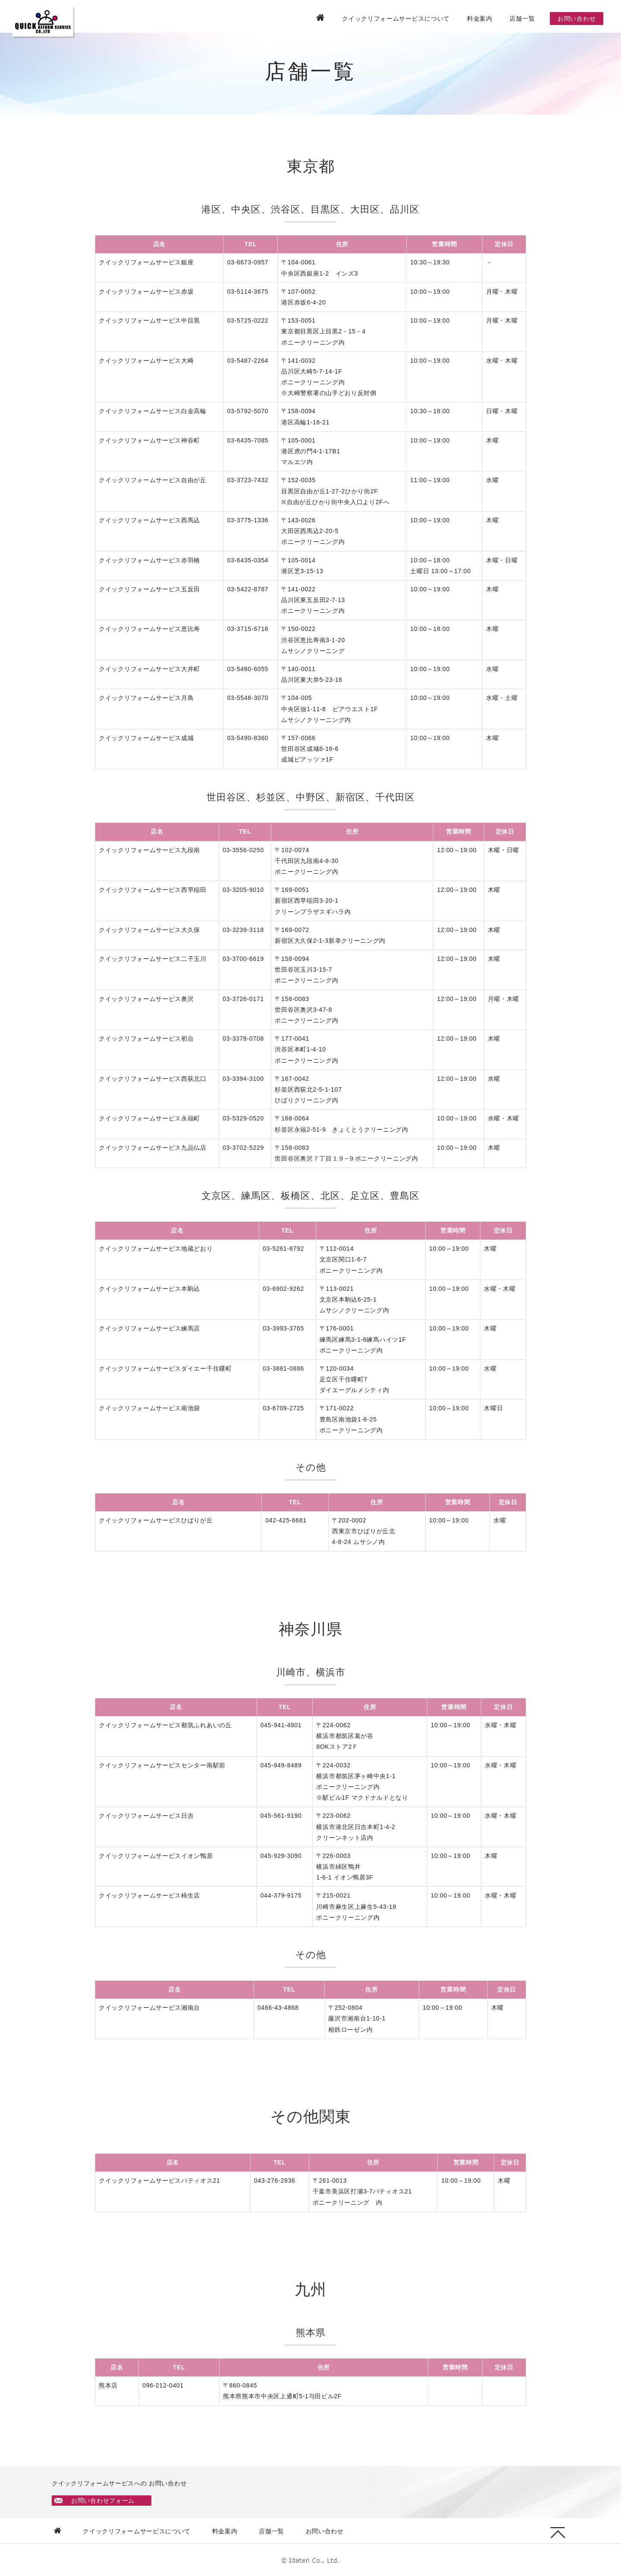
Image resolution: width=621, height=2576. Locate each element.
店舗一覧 (522, 18)
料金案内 (479, 18)
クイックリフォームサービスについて (396, 18)
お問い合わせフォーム (104, 2500)
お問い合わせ (577, 18)
